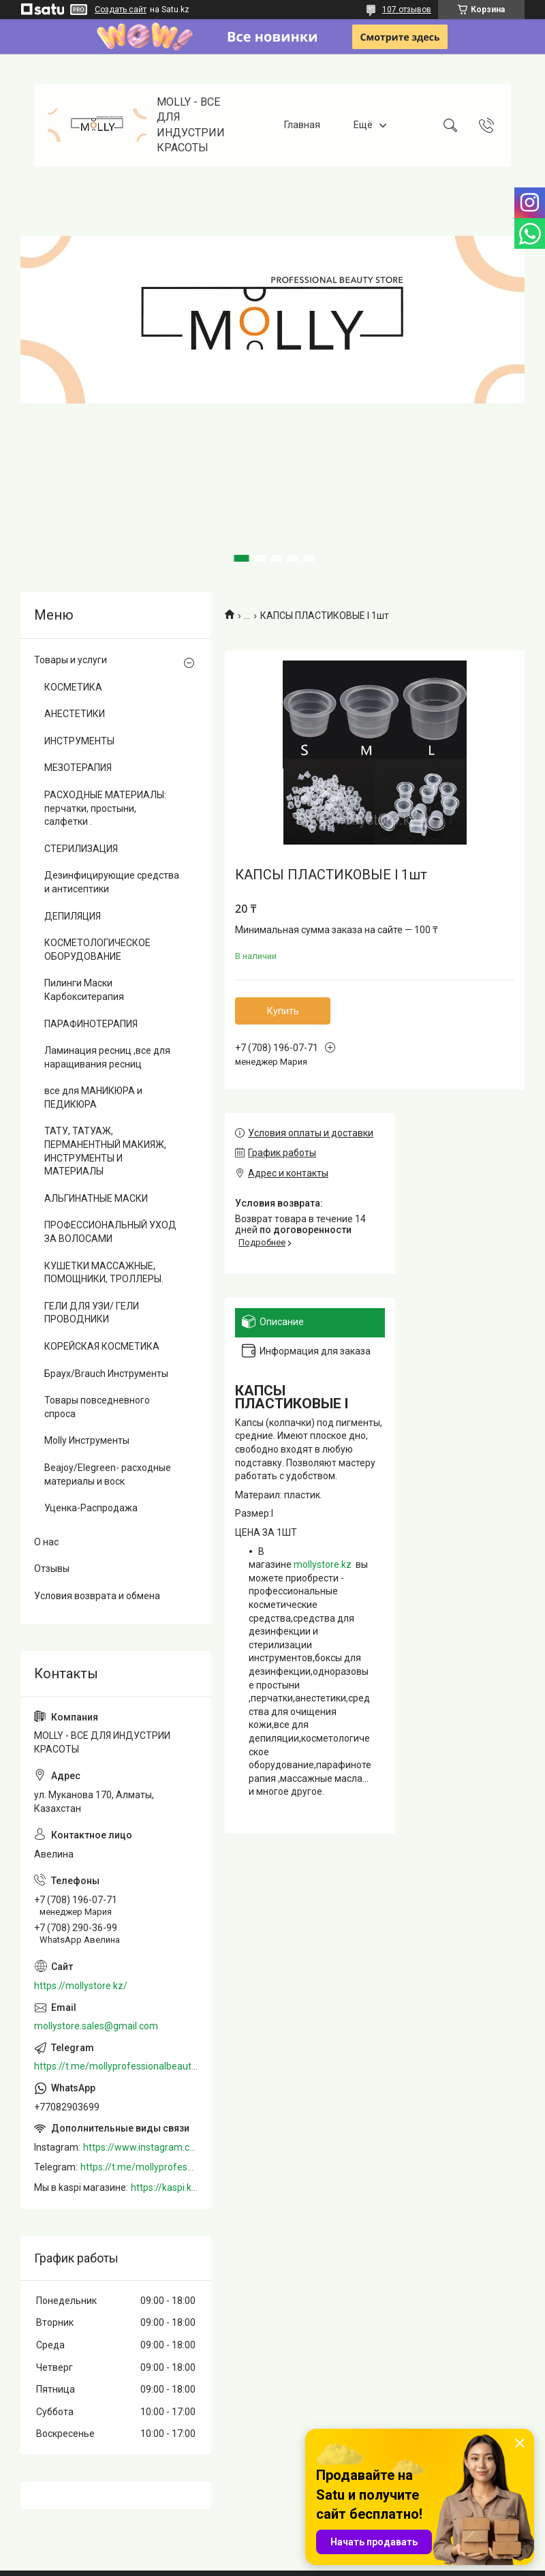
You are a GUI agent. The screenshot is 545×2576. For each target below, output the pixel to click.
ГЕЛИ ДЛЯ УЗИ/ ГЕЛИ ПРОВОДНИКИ (91, 1313)
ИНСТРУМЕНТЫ (79, 741)
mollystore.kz (323, 1564)
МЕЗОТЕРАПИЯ (78, 767)
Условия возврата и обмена (97, 1595)
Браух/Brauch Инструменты (106, 1373)
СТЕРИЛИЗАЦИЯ (81, 848)
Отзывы (51, 1568)
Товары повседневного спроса (97, 1407)
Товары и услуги (70, 659)
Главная (302, 124)
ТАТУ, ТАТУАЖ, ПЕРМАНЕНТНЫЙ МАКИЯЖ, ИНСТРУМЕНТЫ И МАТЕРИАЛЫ (105, 1151)
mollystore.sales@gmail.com (96, 2025)
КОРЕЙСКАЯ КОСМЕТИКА (101, 1346)
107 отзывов (406, 9)
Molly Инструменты (86, 1440)
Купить (283, 1010)
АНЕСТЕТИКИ (74, 713)
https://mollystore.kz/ (80, 1985)
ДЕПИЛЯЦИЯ (72, 916)
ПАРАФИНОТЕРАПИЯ (91, 1023)
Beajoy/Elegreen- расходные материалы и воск (107, 1474)
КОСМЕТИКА (73, 687)
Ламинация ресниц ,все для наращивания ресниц (107, 1057)
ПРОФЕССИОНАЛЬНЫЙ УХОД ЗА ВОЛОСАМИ (110, 1231)
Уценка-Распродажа (91, 1507)
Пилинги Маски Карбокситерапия (84, 990)
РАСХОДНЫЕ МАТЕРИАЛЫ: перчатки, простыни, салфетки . (105, 808)
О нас (46, 1541)
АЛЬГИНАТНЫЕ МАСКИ (96, 1198)
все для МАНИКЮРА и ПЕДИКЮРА (93, 1097)
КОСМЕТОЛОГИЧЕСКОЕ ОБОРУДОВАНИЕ (97, 949)
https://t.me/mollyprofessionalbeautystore (116, 2066)
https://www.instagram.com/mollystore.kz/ (140, 2147)
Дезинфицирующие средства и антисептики (111, 882)
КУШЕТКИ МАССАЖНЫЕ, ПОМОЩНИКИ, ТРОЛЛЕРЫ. (104, 1272)
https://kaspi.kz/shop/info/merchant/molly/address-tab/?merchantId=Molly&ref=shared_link (164, 2187)
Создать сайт (120, 9)
